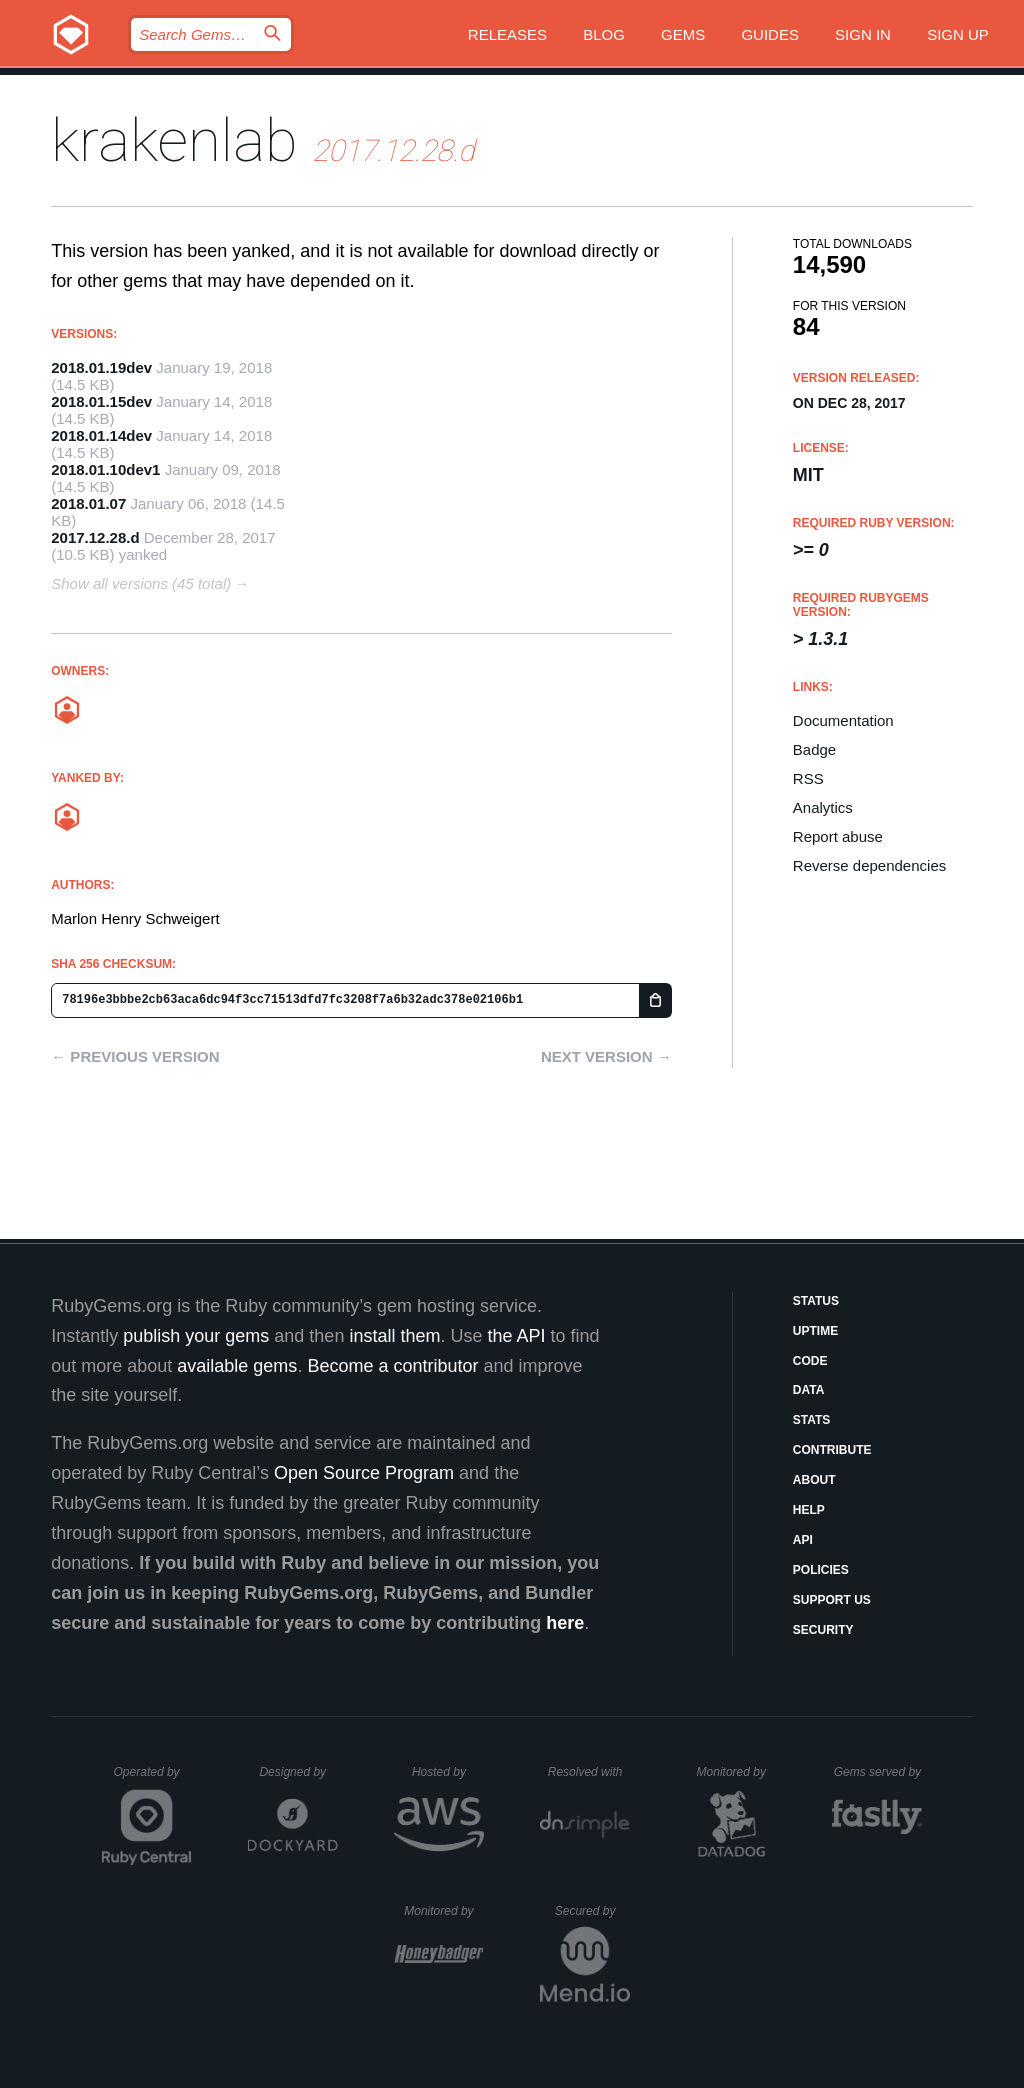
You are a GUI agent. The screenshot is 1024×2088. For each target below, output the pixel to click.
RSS (808, 778)
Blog (604, 34)
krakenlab (174, 140)
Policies (821, 1570)
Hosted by (448, 1772)
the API (516, 1336)
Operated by (153, 1779)
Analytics (823, 807)
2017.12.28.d (95, 537)
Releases (507, 34)
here (565, 1623)
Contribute (832, 1450)
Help (809, 1510)
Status (816, 1301)
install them (394, 1336)
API (803, 1540)
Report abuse (838, 836)
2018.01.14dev (101, 435)
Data (809, 1390)
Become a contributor (392, 1366)
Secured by (592, 1911)
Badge (814, 749)
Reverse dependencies (869, 865)
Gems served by (878, 1772)
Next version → (606, 1056)
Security (823, 1630)
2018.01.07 (88, 503)
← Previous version (135, 1056)
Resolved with (589, 1772)
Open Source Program (364, 1473)
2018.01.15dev (101, 401)
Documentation (843, 720)
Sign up (958, 34)
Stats (812, 1420)
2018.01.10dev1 (105, 469)
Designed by (298, 1772)
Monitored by (737, 1772)
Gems (683, 34)
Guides (770, 34)
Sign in (863, 34)
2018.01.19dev (101, 367)
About (814, 1480)
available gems (237, 1366)
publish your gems (196, 1336)
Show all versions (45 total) (141, 583)
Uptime (815, 1331)
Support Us (832, 1600)
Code (810, 1361)
